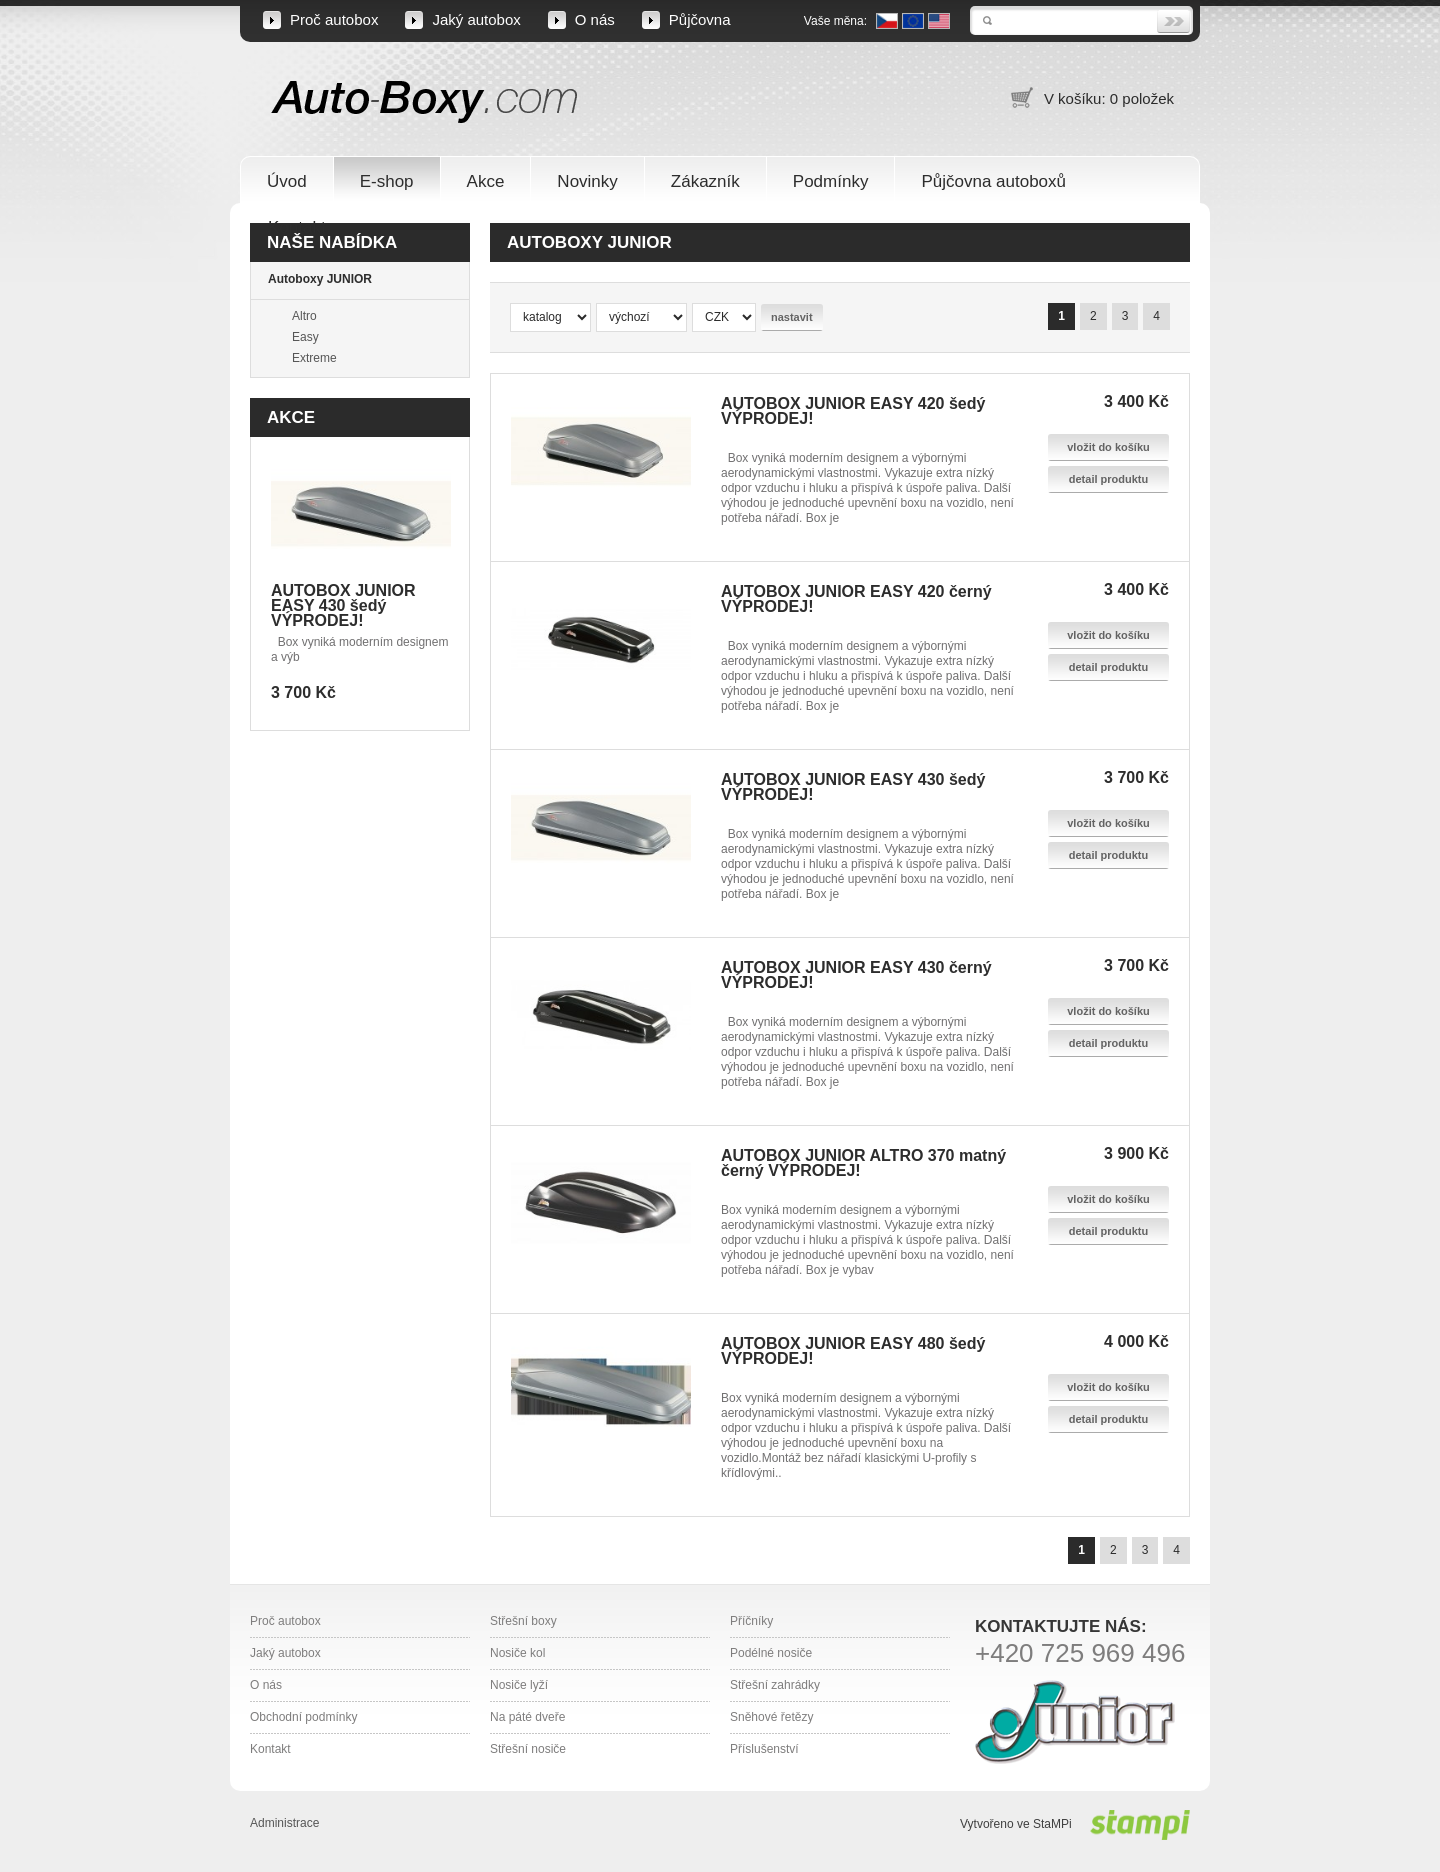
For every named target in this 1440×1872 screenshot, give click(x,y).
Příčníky (751, 1621)
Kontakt (270, 1749)
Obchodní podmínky (303, 1717)
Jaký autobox (476, 19)
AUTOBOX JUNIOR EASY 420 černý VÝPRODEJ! (856, 599)
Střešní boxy (523, 1621)
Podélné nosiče (771, 1653)
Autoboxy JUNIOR (320, 279)
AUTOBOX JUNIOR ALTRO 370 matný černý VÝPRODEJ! (863, 1163)
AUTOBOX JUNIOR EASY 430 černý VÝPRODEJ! (856, 975)
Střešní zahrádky (775, 1685)
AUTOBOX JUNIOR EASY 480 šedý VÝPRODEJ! (853, 1351)
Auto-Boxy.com (425, 101)
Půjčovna (700, 19)
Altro (304, 316)
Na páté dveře (527, 1717)
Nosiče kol (517, 1653)
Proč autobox (334, 19)
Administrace (284, 1823)
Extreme (314, 358)
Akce (291, 417)
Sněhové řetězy (771, 1717)
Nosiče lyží (519, 1685)
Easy (305, 337)
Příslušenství (764, 1749)
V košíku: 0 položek (1109, 98)
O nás (595, 19)
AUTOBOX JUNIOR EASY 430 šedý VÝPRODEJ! (343, 605)
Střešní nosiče (528, 1749)
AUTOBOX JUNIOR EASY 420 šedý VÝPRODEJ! (853, 411)
